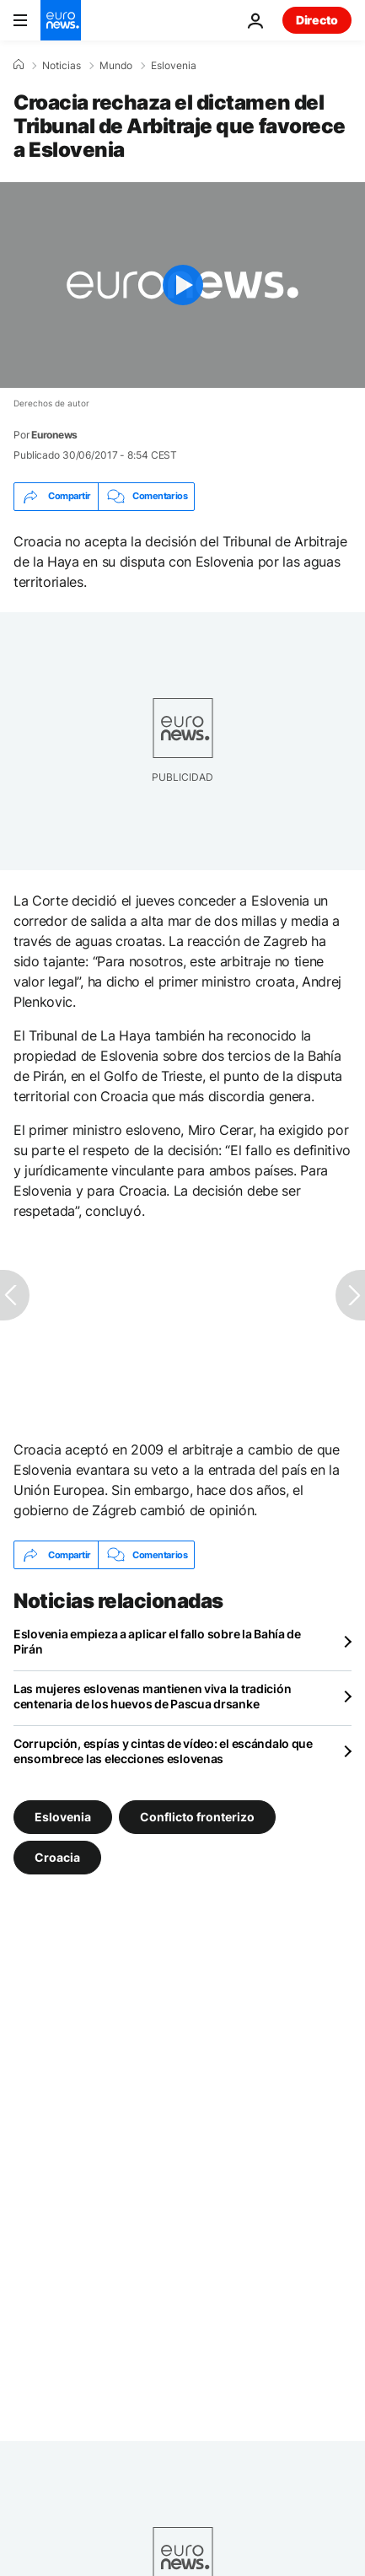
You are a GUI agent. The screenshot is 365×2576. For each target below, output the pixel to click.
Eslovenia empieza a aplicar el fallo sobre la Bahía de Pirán (157, 1641)
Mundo (115, 66)
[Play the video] (182, 285)
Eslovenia (173, 66)
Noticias (61, 66)
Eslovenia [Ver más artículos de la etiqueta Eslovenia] (63, 1817)
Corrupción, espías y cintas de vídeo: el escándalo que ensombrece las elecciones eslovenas (163, 1751)
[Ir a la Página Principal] (60, 20)
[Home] (18, 65)
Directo (317, 20)
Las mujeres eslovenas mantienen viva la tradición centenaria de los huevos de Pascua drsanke (152, 1696)
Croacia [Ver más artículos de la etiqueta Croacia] (57, 1857)
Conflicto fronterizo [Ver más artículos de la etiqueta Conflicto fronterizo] (197, 1817)
